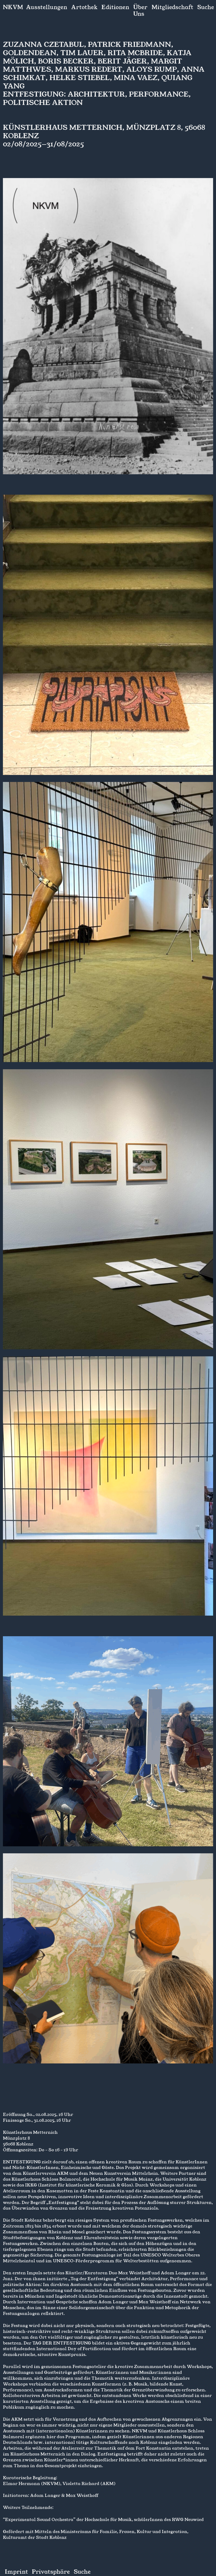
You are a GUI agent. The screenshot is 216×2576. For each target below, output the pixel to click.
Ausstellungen (46, 7)
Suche (205, 7)
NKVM (13, 7)
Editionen (115, 7)
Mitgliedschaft (172, 7)
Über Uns (140, 10)
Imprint (16, 2571)
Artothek (84, 7)
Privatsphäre (51, 2571)
